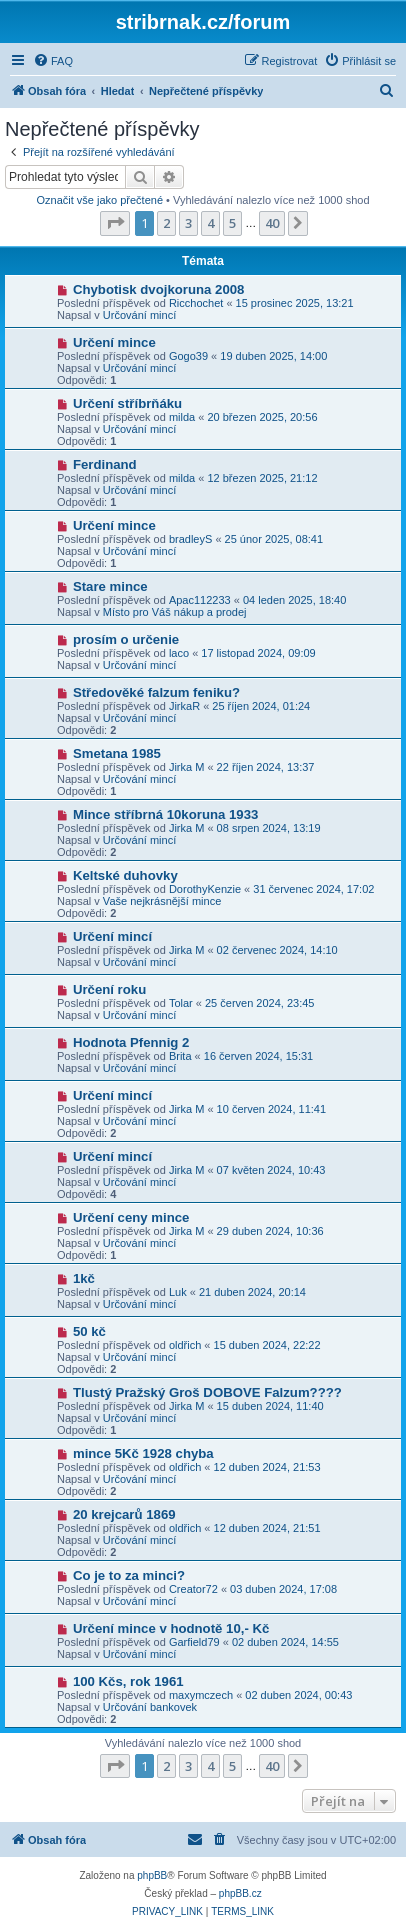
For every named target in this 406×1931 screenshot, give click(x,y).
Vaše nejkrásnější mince (162, 901)
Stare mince (110, 586)
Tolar (181, 1003)
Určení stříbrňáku (127, 403)
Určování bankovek (150, 1707)
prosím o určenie (126, 639)
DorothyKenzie (205, 889)
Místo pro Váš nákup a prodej (175, 612)
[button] (115, 223)
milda (182, 417)
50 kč (89, 1331)
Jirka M (186, 767)
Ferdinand (105, 464)
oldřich (185, 1345)
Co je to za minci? (129, 1575)
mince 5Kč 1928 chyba (143, 1453)
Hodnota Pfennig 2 (131, 1042)
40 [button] (272, 223)
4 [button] (210, 223)
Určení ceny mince (131, 1217)
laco (179, 653)
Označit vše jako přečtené (99, 200)
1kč (84, 1278)
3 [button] (188, 223)
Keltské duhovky (125, 875)
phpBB (152, 1875)
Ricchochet (196, 303)
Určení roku (109, 989)
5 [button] (232, 223)
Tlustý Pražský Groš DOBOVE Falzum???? (207, 1392)
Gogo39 (188, 356)
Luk (178, 1292)
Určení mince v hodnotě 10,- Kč (171, 1628)
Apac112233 (200, 600)
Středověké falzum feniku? (156, 692)
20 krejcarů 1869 (124, 1514)
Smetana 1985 (117, 753)
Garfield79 (194, 1642)
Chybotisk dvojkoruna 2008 (159, 289)
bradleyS (190, 539)
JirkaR (184, 706)
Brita (180, 1056)
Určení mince (114, 342)
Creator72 (193, 1589)
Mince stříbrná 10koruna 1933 (165, 814)
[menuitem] (53, 61)
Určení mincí (112, 936)
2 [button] (166, 223)
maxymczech (201, 1695)
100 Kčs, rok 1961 (128, 1681)
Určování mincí (139, 315)
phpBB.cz (240, 1893)
